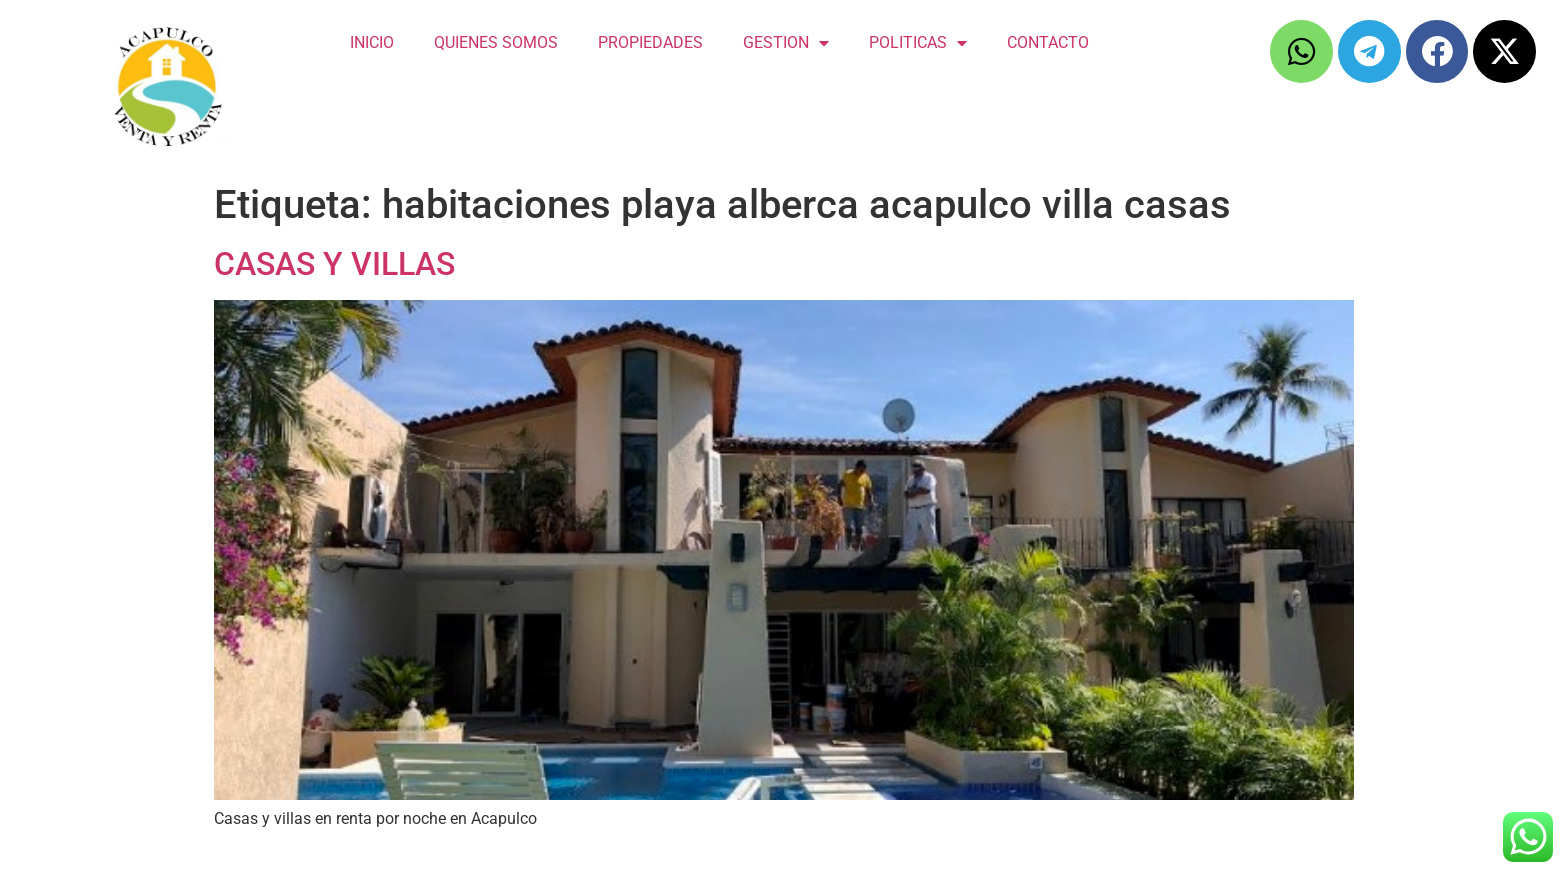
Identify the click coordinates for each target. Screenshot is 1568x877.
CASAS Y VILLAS (334, 264)
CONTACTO (1048, 42)
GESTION (786, 43)
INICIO (372, 42)
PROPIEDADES (650, 42)
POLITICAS (918, 43)
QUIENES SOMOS (496, 42)
